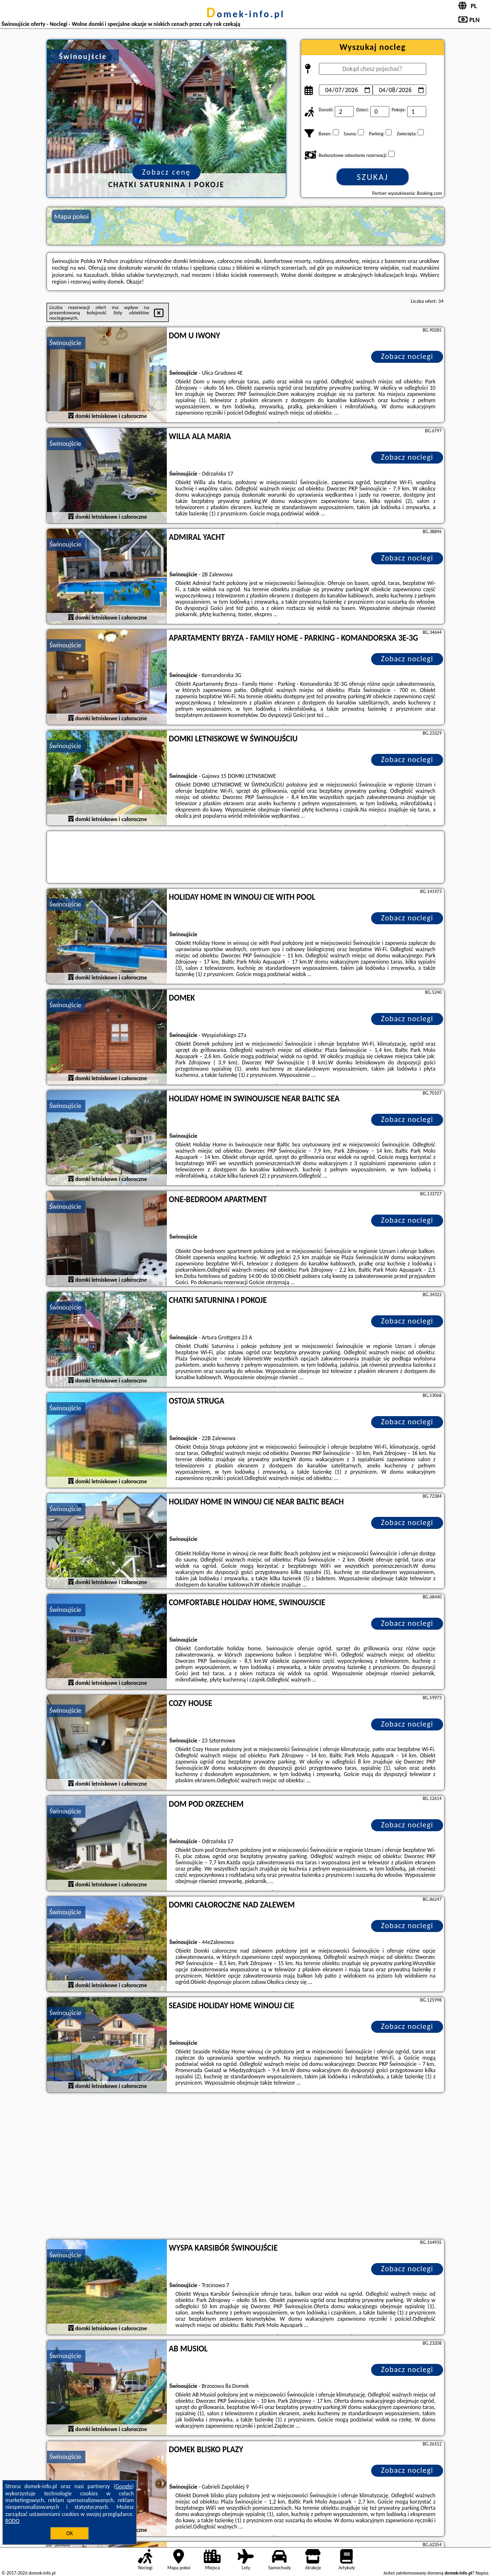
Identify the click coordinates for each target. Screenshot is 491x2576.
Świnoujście (65, 343)
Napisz (482, 2573)
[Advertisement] (245, 2167)
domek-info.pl (245, 14)
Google (124, 2486)
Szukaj (372, 177)
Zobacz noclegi (407, 356)
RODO (12, 2520)
